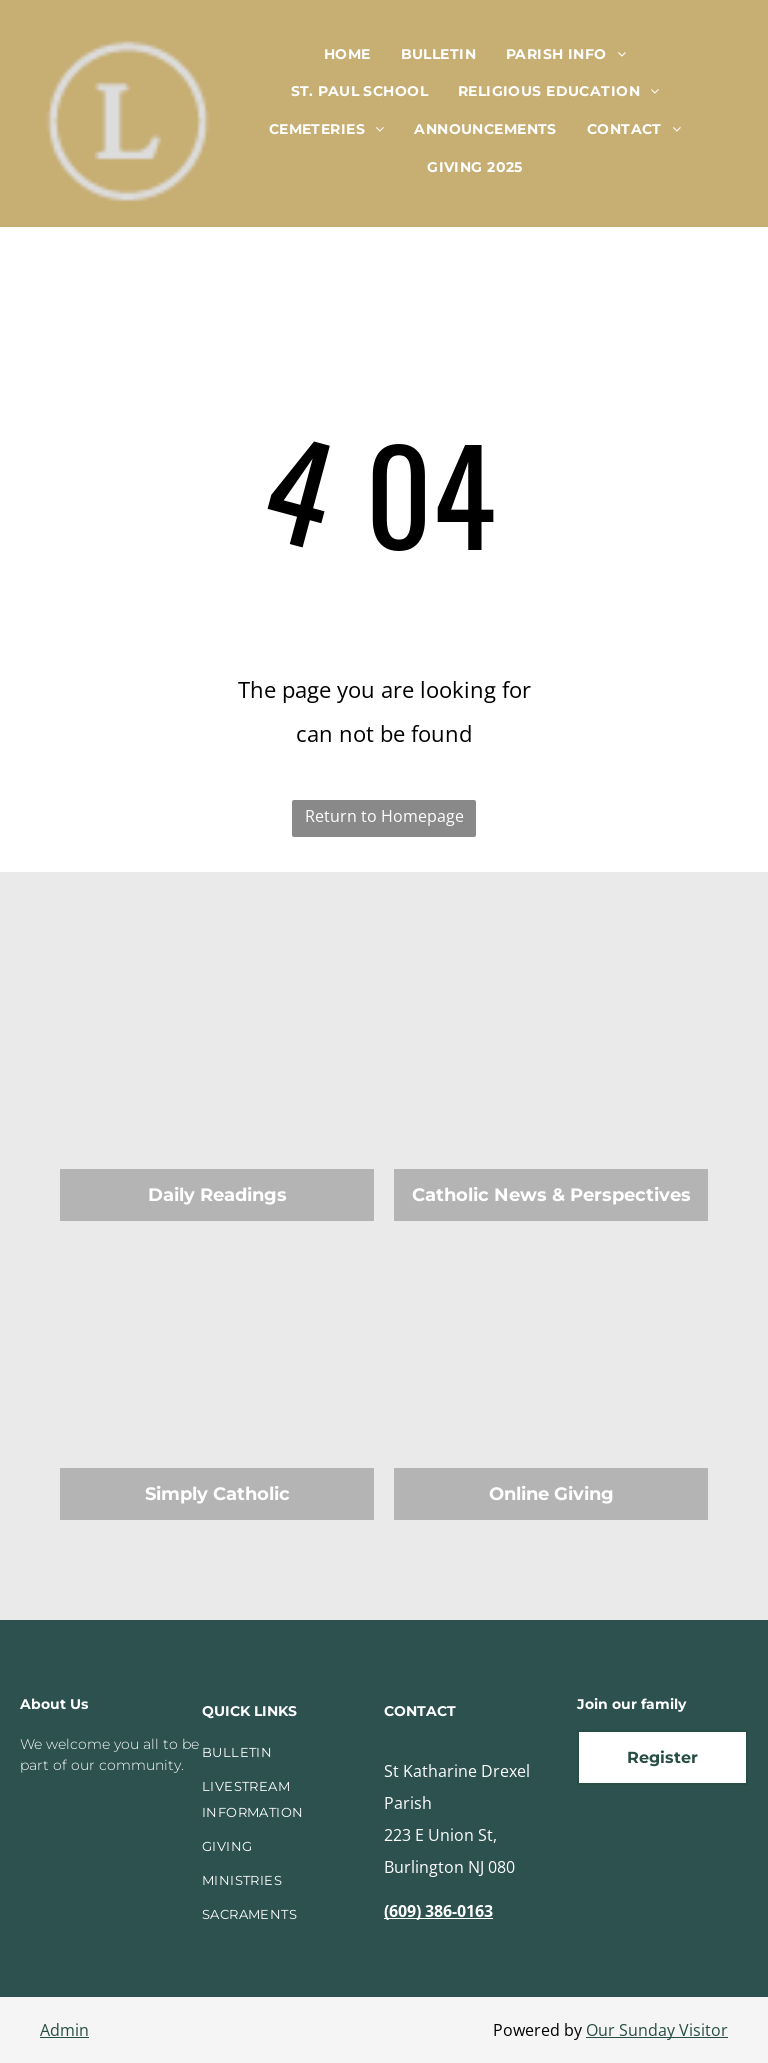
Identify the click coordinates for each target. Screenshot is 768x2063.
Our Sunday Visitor (657, 2030)
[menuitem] (347, 54)
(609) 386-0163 (438, 1911)
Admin (64, 2030)
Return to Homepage (384, 816)
